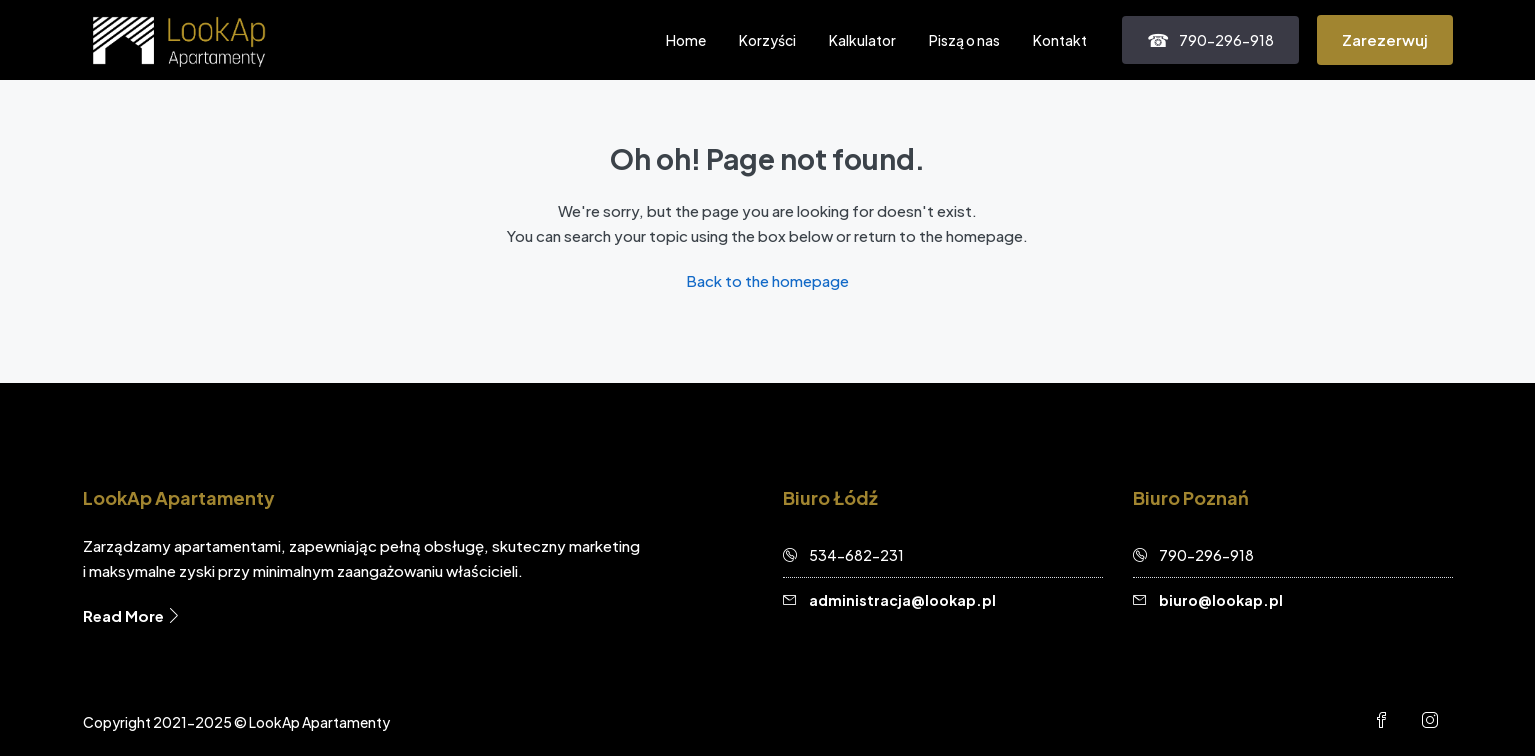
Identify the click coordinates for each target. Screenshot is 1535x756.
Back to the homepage (767, 280)
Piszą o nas (964, 40)
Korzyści (767, 40)
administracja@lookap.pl (902, 600)
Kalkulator (862, 40)
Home (686, 40)
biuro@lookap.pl (1221, 600)
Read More (132, 615)
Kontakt (1060, 40)
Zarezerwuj (1385, 39)
